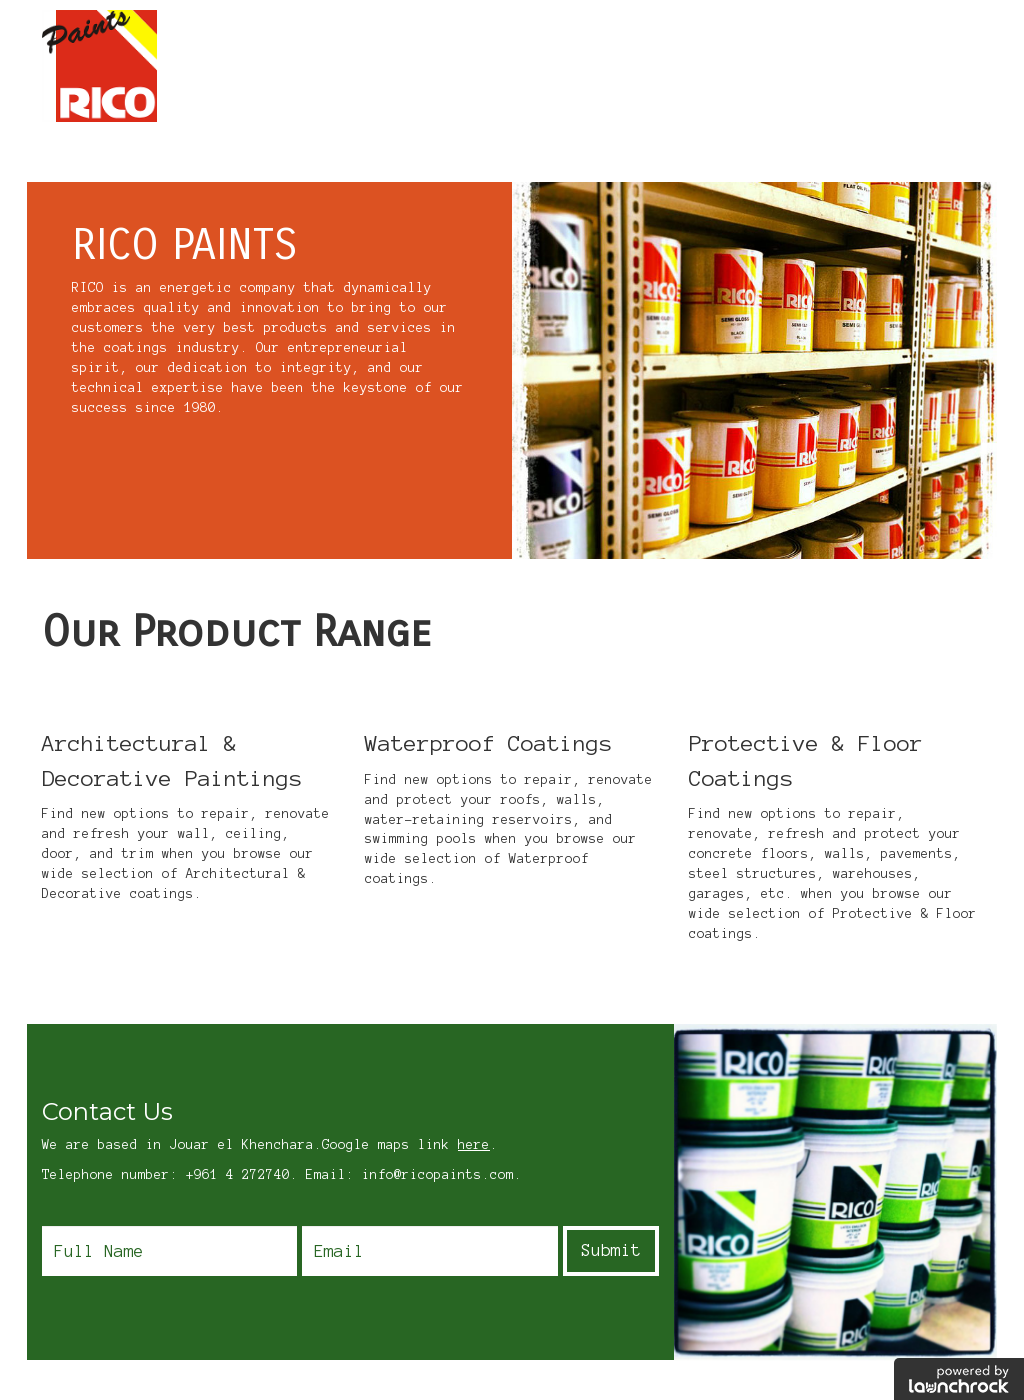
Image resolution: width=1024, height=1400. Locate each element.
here (474, 1145)
